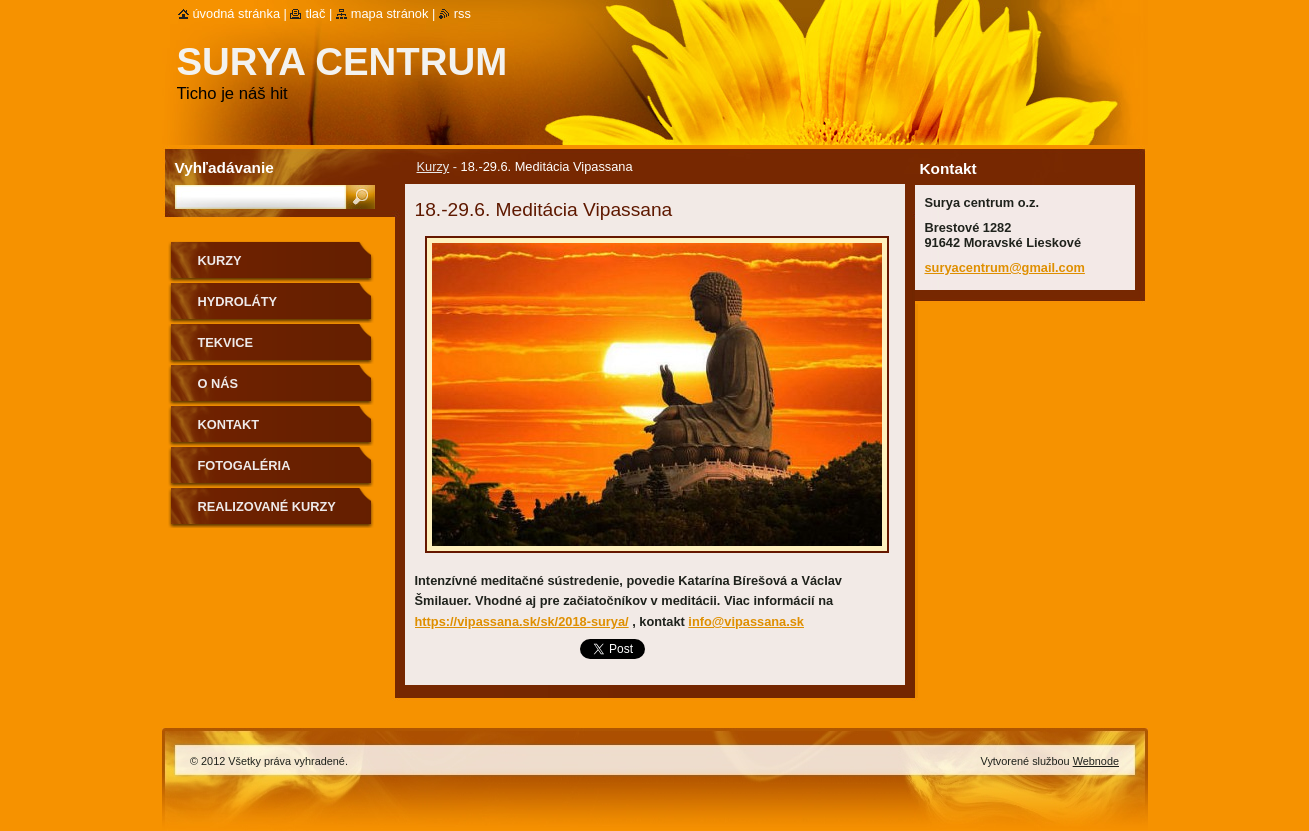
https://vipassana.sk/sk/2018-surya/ (522, 621)
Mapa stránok (390, 13)
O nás (218, 383)
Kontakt (229, 424)
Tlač (315, 13)
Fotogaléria (244, 465)
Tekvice (225, 342)
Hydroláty (238, 301)
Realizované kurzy (267, 506)
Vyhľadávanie (224, 167)
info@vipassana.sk (746, 621)
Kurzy (433, 166)
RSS (462, 13)
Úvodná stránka (237, 13)
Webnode (1096, 761)
